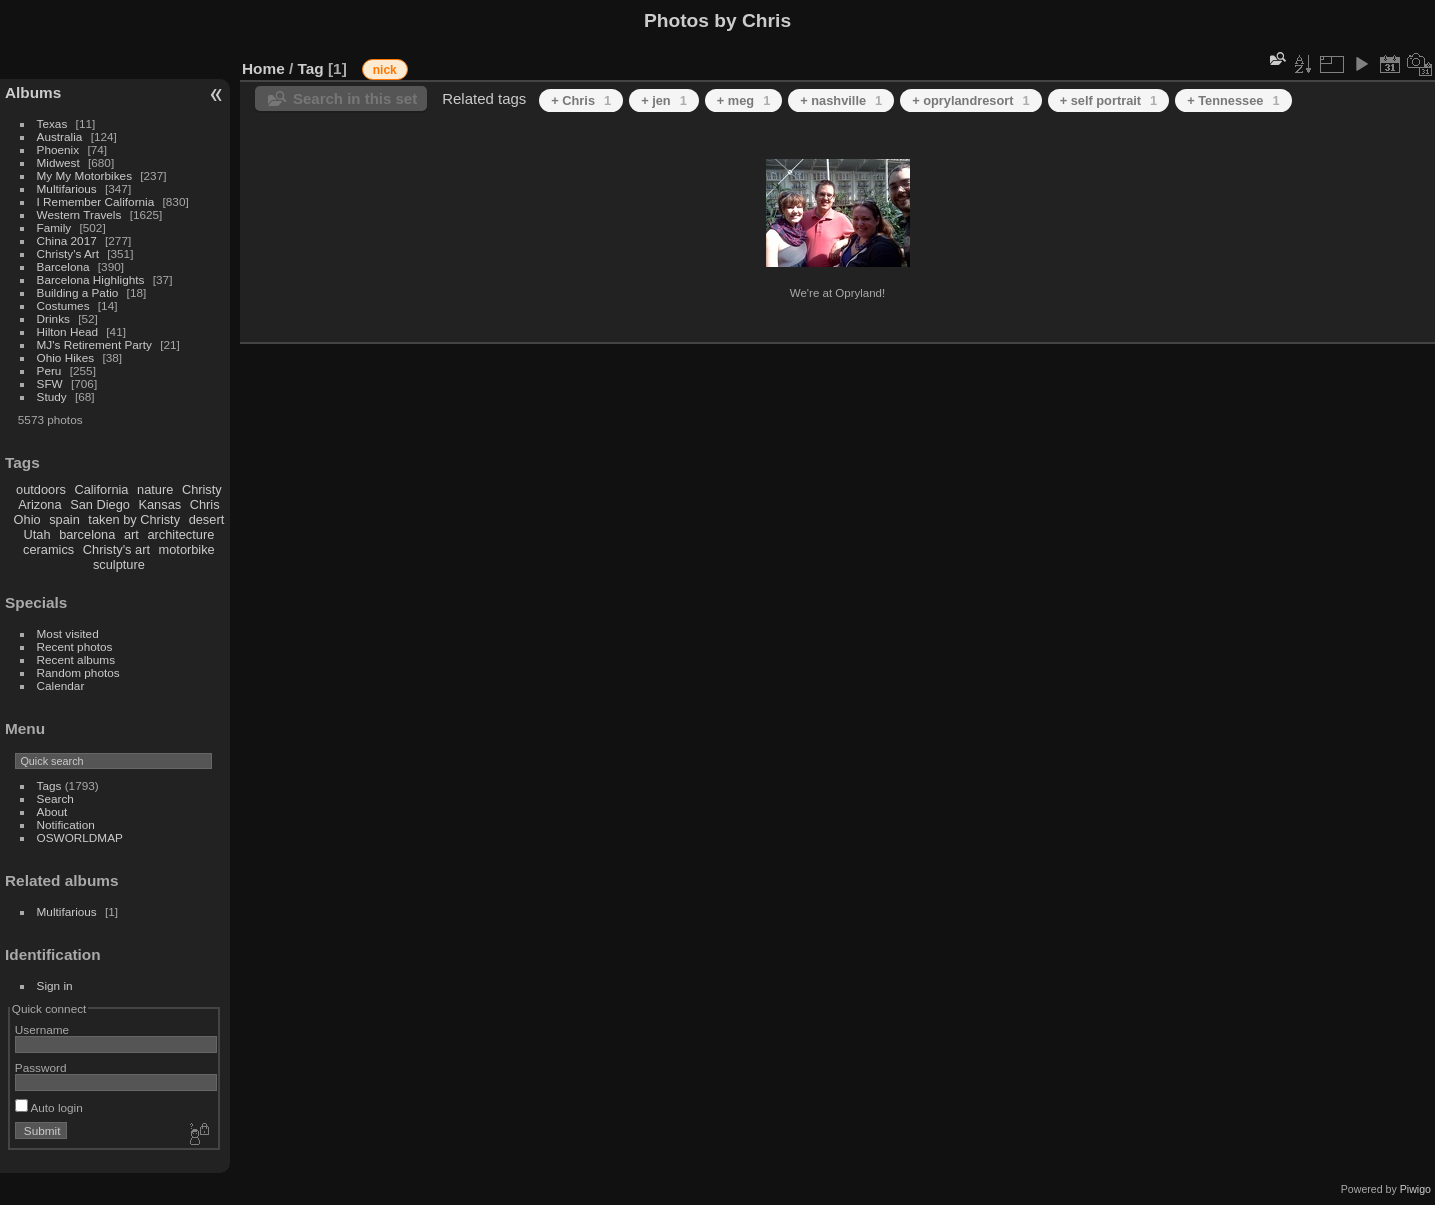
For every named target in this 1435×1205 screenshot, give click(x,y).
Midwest (58, 162)
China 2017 (67, 240)
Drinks (53, 318)
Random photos (78, 672)
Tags (49, 785)
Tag (311, 68)
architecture (180, 534)
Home (263, 68)
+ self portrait (1109, 100)
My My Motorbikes (84, 175)
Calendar (61, 685)
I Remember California (96, 201)
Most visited (68, 633)
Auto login (49, 1107)
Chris (205, 504)
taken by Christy (134, 519)
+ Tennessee (1233, 100)
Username (42, 1029)
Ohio (27, 519)
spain (64, 519)
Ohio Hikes (66, 357)
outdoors (41, 489)
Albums (33, 92)
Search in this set (355, 98)
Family (54, 227)
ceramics (48, 549)
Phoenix (58, 149)
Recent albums (76, 659)
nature (155, 489)
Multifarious (67, 188)
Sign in (55, 985)
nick (385, 70)
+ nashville (841, 100)
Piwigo (1415, 1189)
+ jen (664, 100)
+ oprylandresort (970, 100)
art (131, 534)
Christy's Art (68, 253)
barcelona (87, 534)
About (52, 811)
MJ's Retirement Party (94, 344)
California (101, 489)
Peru (49, 370)
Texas (52, 123)
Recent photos (75, 646)
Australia (60, 136)
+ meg (743, 100)
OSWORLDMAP (80, 837)
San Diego (100, 504)
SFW (50, 383)
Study (52, 396)
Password (41, 1067)
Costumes (63, 305)
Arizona (39, 504)
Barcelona (63, 266)
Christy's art (116, 549)
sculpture (119, 564)
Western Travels (79, 214)
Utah (37, 534)
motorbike (187, 549)
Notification (66, 824)
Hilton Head (67, 331)
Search (55, 798)
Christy (202, 489)
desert (207, 519)
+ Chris (581, 100)
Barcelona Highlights (91, 279)
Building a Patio (78, 292)
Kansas (159, 504)
